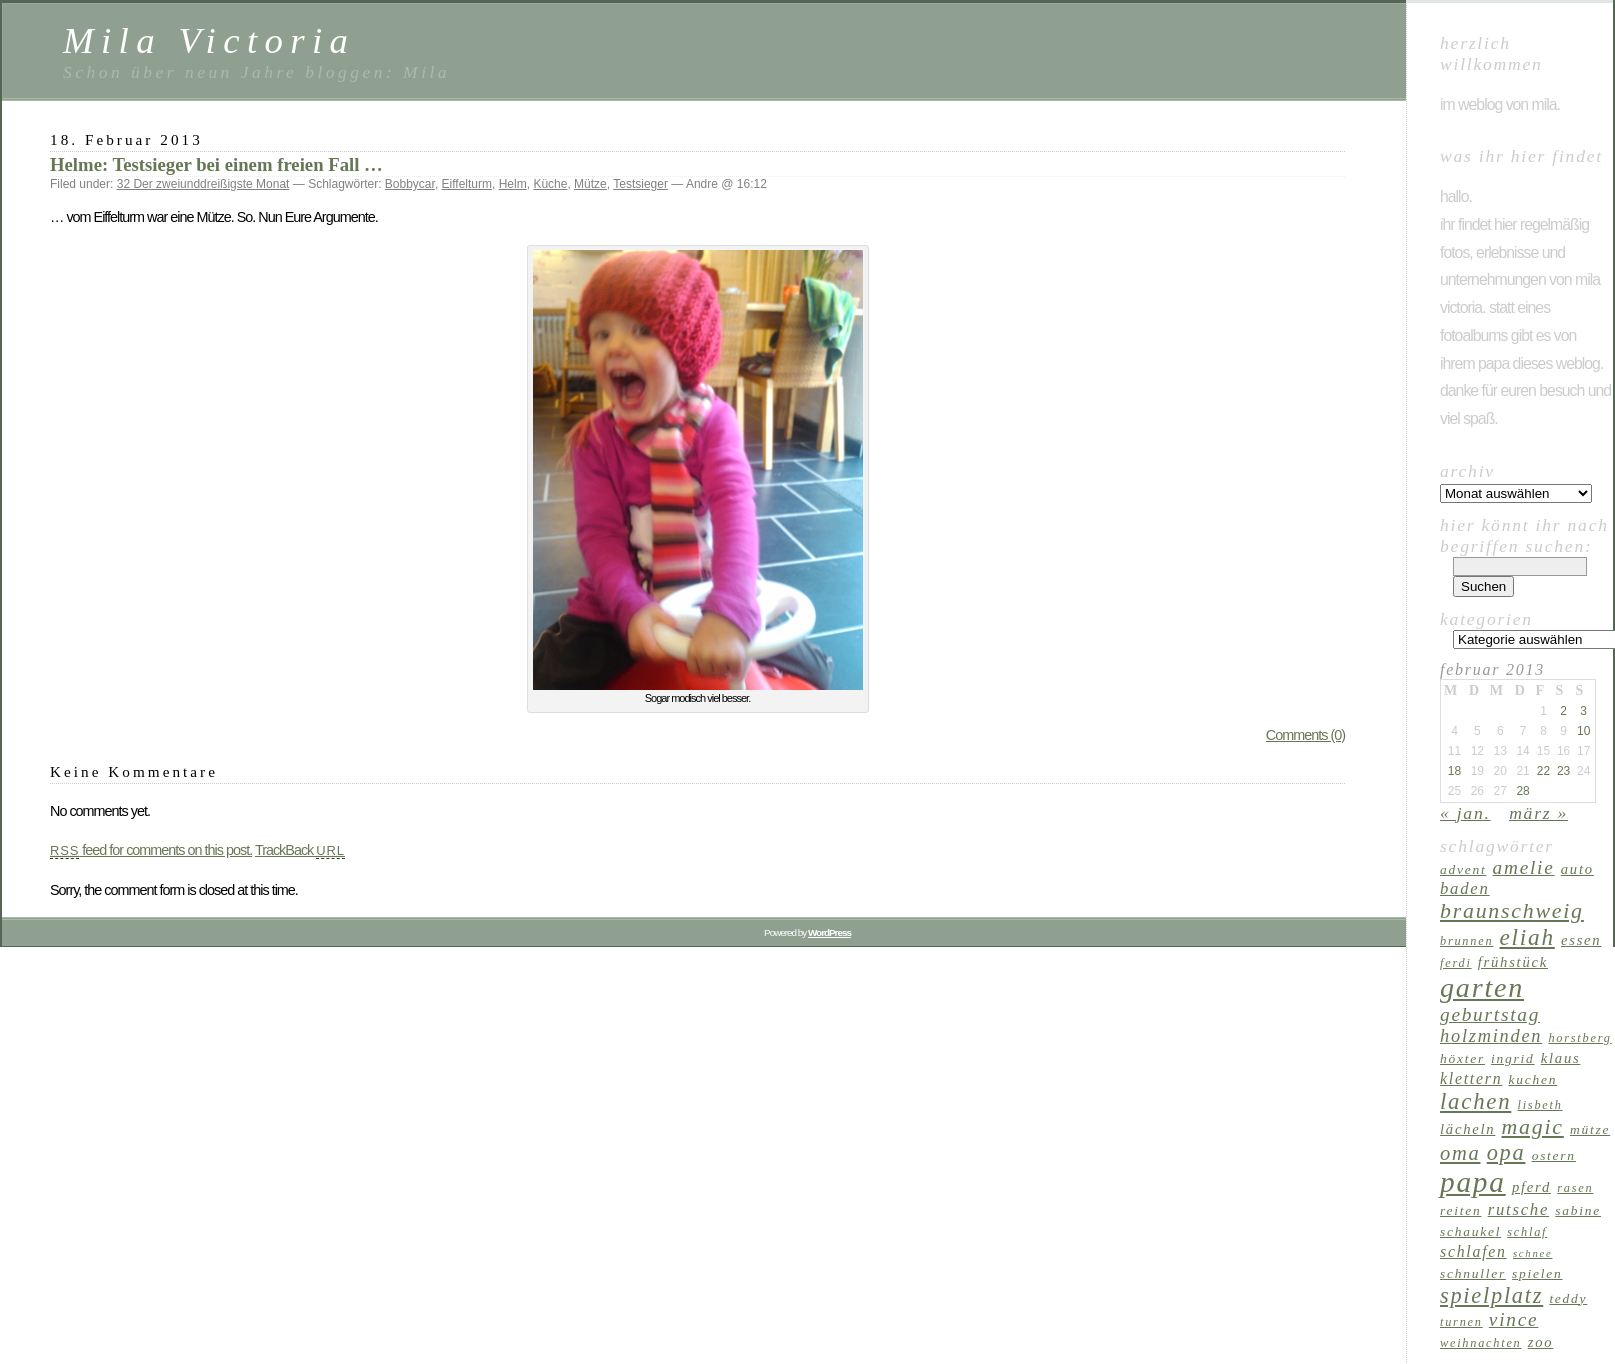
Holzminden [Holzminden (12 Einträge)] (1491, 1036)
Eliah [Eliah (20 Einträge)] (1526, 937)
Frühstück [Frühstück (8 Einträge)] (1513, 962)
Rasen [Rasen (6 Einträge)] (1575, 1188)
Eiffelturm (467, 184)
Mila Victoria (209, 40)
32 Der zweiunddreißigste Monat (203, 184)
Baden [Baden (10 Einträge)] (1465, 888)
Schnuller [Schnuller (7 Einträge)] (1473, 1273)
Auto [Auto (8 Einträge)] (1577, 869)
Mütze (590, 184)
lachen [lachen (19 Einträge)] (1475, 1101)
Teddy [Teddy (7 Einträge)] (1568, 1298)
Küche (550, 184)
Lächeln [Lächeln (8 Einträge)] (1467, 1129)
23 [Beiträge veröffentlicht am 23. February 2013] (1563, 771)
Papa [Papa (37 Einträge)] (1473, 1182)
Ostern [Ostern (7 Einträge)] (1554, 1155)
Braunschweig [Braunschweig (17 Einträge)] (1512, 911)
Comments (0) (1305, 735)
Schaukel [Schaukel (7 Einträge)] (1470, 1231)
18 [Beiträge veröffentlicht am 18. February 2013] (1454, 771)
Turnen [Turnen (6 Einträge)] (1461, 1322)
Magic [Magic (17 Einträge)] (1533, 1127)
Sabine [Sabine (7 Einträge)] (1578, 1210)
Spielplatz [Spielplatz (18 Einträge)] (1491, 1295)
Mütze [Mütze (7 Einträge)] (1590, 1129)
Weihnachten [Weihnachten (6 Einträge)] (1481, 1343)
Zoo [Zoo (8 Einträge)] (1541, 1342)
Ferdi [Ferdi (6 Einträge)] (1456, 963)
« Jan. (1465, 813)
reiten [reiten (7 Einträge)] (1460, 1210)
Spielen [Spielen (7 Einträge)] (1537, 1273)
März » (1538, 813)
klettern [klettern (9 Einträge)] (1471, 1078)
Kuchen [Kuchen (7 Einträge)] (1533, 1079)
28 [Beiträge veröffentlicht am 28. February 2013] (1522, 791)
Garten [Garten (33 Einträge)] (1482, 987)
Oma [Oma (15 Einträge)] (1460, 1153)
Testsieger (640, 184)
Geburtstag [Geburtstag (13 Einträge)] (1490, 1014)
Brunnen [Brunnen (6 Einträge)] (1466, 941)
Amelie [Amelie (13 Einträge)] (1524, 867)
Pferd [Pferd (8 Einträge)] (1531, 1187)
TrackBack (300, 850)
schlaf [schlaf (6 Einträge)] (1527, 1232)
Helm (513, 184)
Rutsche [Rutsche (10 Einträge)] (1519, 1209)
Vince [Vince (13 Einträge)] (1513, 1319)
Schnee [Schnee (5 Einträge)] (1533, 1253)
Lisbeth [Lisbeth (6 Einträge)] (1540, 1105)
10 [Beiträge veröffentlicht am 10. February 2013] (1583, 731)
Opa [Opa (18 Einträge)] (1506, 1152)
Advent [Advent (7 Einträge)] (1463, 869)
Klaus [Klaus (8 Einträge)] (1561, 1058)
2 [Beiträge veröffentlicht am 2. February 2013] (1563, 711)
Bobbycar (410, 184)
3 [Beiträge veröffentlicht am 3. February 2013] (1583, 711)
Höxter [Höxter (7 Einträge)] (1462, 1058)
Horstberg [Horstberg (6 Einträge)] (1579, 1038)
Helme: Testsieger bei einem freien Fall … (216, 164)
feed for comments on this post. (151, 850)
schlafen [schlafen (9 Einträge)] (1473, 1251)
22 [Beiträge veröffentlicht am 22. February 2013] (1543, 771)
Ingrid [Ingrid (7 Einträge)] (1512, 1058)
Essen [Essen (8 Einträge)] (1581, 940)
